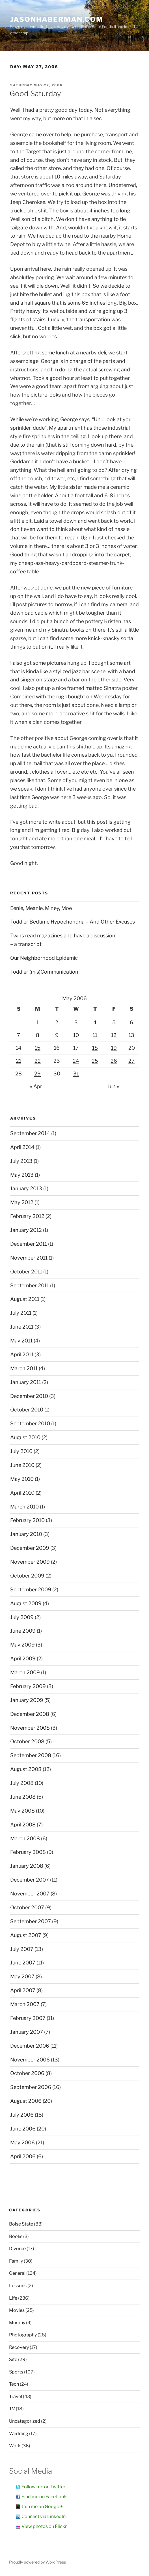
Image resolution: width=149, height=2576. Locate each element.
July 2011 (20, 1313)
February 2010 (27, 1520)
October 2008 (27, 1741)
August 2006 (26, 2101)
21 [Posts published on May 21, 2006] (18, 1061)
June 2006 (23, 2129)
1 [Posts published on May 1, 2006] (37, 1022)
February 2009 (28, 1686)
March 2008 (25, 1838)
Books (15, 2236)
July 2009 (22, 1617)
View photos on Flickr (44, 2526)
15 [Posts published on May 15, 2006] (37, 1048)
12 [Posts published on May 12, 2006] (113, 1035)
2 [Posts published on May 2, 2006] (56, 1022)
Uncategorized (24, 2421)
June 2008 (23, 1797)
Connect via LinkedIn (43, 2516)
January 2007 (26, 2032)
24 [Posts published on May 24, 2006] (76, 1061)
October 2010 (26, 1410)
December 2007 (29, 1880)
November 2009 (30, 1562)
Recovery (19, 2347)
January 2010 (26, 1534)
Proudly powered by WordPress (37, 2562)
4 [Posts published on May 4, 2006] (95, 1022)
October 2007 (27, 1907)
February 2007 (28, 2018)
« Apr (36, 1086)
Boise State (21, 2224)
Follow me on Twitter (43, 2486)
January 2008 (26, 1866)
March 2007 (25, 2004)
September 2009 (30, 1589)
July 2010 (21, 1451)
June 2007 (22, 1963)
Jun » (113, 1086)
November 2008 (30, 1728)
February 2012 (27, 1216)
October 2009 (27, 1576)
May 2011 (21, 1341)
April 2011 (21, 1354)
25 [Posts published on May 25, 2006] (95, 1061)
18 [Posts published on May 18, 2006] (95, 1048)
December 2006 (29, 2046)
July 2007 (21, 1949)
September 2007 (30, 1921)
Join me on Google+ (42, 2506)
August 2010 (25, 1437)
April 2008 (23, 1825)
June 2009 (23, 1631)
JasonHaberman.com (56, 19)
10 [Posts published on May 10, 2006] (76, 1035)
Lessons (18, 2285)
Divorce (17, 2248)
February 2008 (28, 1852)
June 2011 (21, 1327)
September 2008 (30, 1755)
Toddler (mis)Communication (44, 972)
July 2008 (22, 1783)
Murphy (17, 2322)
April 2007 (22, 1990)
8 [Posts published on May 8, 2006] (37, 1035)
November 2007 (29, 1894)
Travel (15, 2396)
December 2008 (29, 1714)
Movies (17, 2310)
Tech (14, 2384)
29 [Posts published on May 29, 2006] (37, 1074)
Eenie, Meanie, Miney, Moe (41, 908)
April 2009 (23, 1659)
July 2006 (22, 2115)
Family (16, 2261)
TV (12, 2408)
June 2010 (22, 1465)
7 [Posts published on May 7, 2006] (18, 1035)
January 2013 (26, 1188)
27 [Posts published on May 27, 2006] (131, 1061)
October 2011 (26, 1272)
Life (13, 2298)
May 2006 (22, 2142)
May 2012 (21, 1202)
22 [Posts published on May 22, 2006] (37, 1061)
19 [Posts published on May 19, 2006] (114, 1048)
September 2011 (29, 1285)
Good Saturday (35, 93)
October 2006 (27, 2073)
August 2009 (26, 1603)
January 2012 (26, 1230)
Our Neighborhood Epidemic (44, 958)
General (17, 2273)
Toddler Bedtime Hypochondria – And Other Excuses (72, 922)
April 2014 (22, 1147)
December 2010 (29, 1396)
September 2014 (30, 1133)
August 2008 (26, 1769)
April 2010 (22, 1493)
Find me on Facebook (44, 2496)
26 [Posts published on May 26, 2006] (114, 1061)
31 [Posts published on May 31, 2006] (76, 1074)
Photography (23, 2335)
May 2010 (22, 1479)
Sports (16, 2372)
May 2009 (22, 1645)
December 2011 (28, 1244)
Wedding (18, 2433)
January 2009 (26, 1700)
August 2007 (25, 1935)
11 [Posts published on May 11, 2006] (95, 1035)
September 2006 (30, 2087)
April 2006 (23, 2156)
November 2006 (30, 2060)
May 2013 (22, 1175)
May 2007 (22, 1976)
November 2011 (28, 1258)
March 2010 (24, 1507)
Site (13, 2359)
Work (15, 2445)
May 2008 (22, 1811)
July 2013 (21, 1161)
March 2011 (24, 1368)
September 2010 (30, 1423)
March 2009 (25, 1672)
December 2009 (29, 1548)
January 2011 (25, 1382)
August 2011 (24, 1299)
